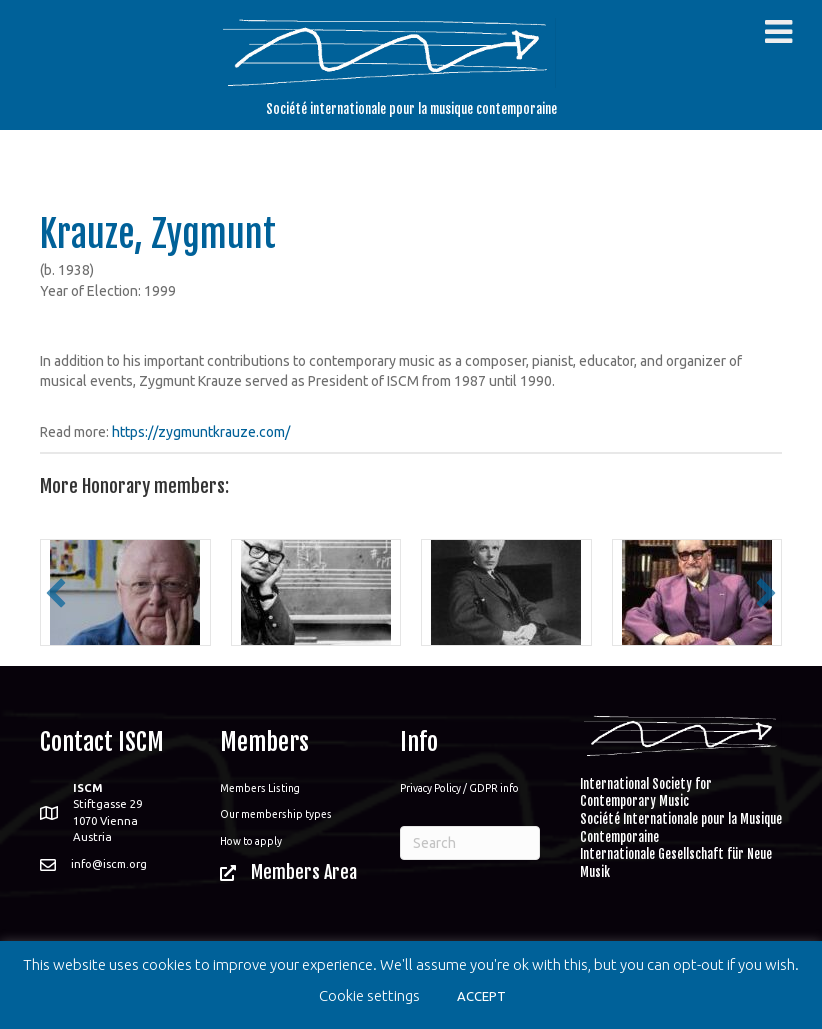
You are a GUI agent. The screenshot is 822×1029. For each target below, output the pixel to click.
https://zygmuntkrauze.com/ (201, 432)
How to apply (251, 841)
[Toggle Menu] (778, 32)
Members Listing (260, 788)
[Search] (470, 843)
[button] (56, 593)
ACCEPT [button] (481, 996)
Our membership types (276, 814)
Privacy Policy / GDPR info (459, 788)
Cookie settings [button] (369, 995)
